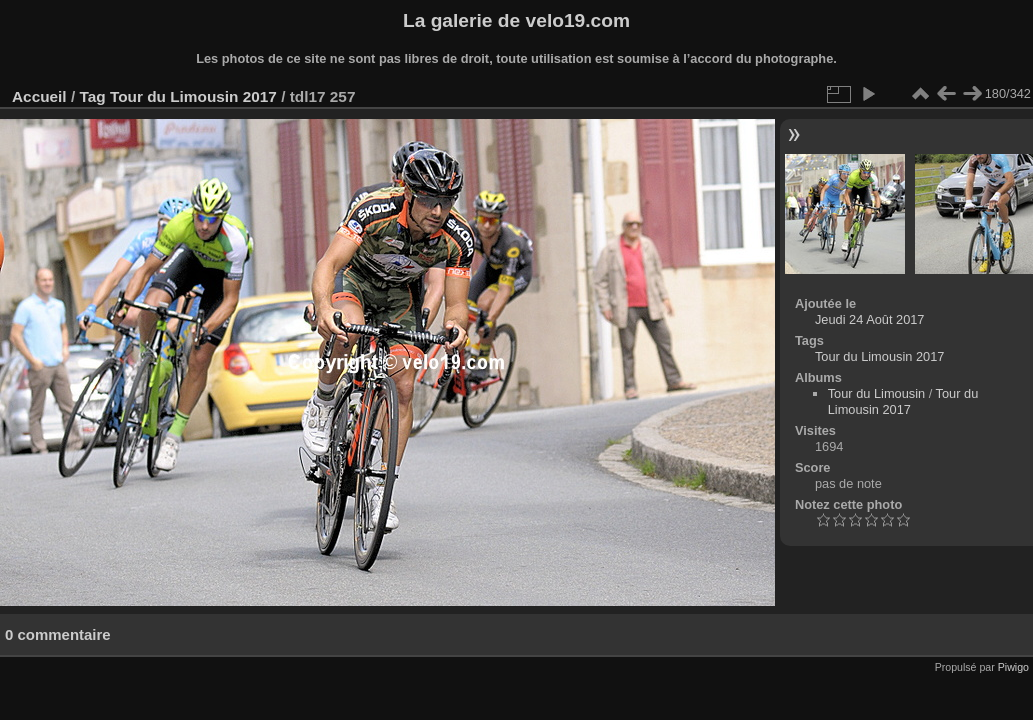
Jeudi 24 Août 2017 (870, 319)
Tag (92, 96)
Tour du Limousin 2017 (193, 96)
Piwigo (1013, 667)
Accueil (39, 96)
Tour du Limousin (876, 393)
